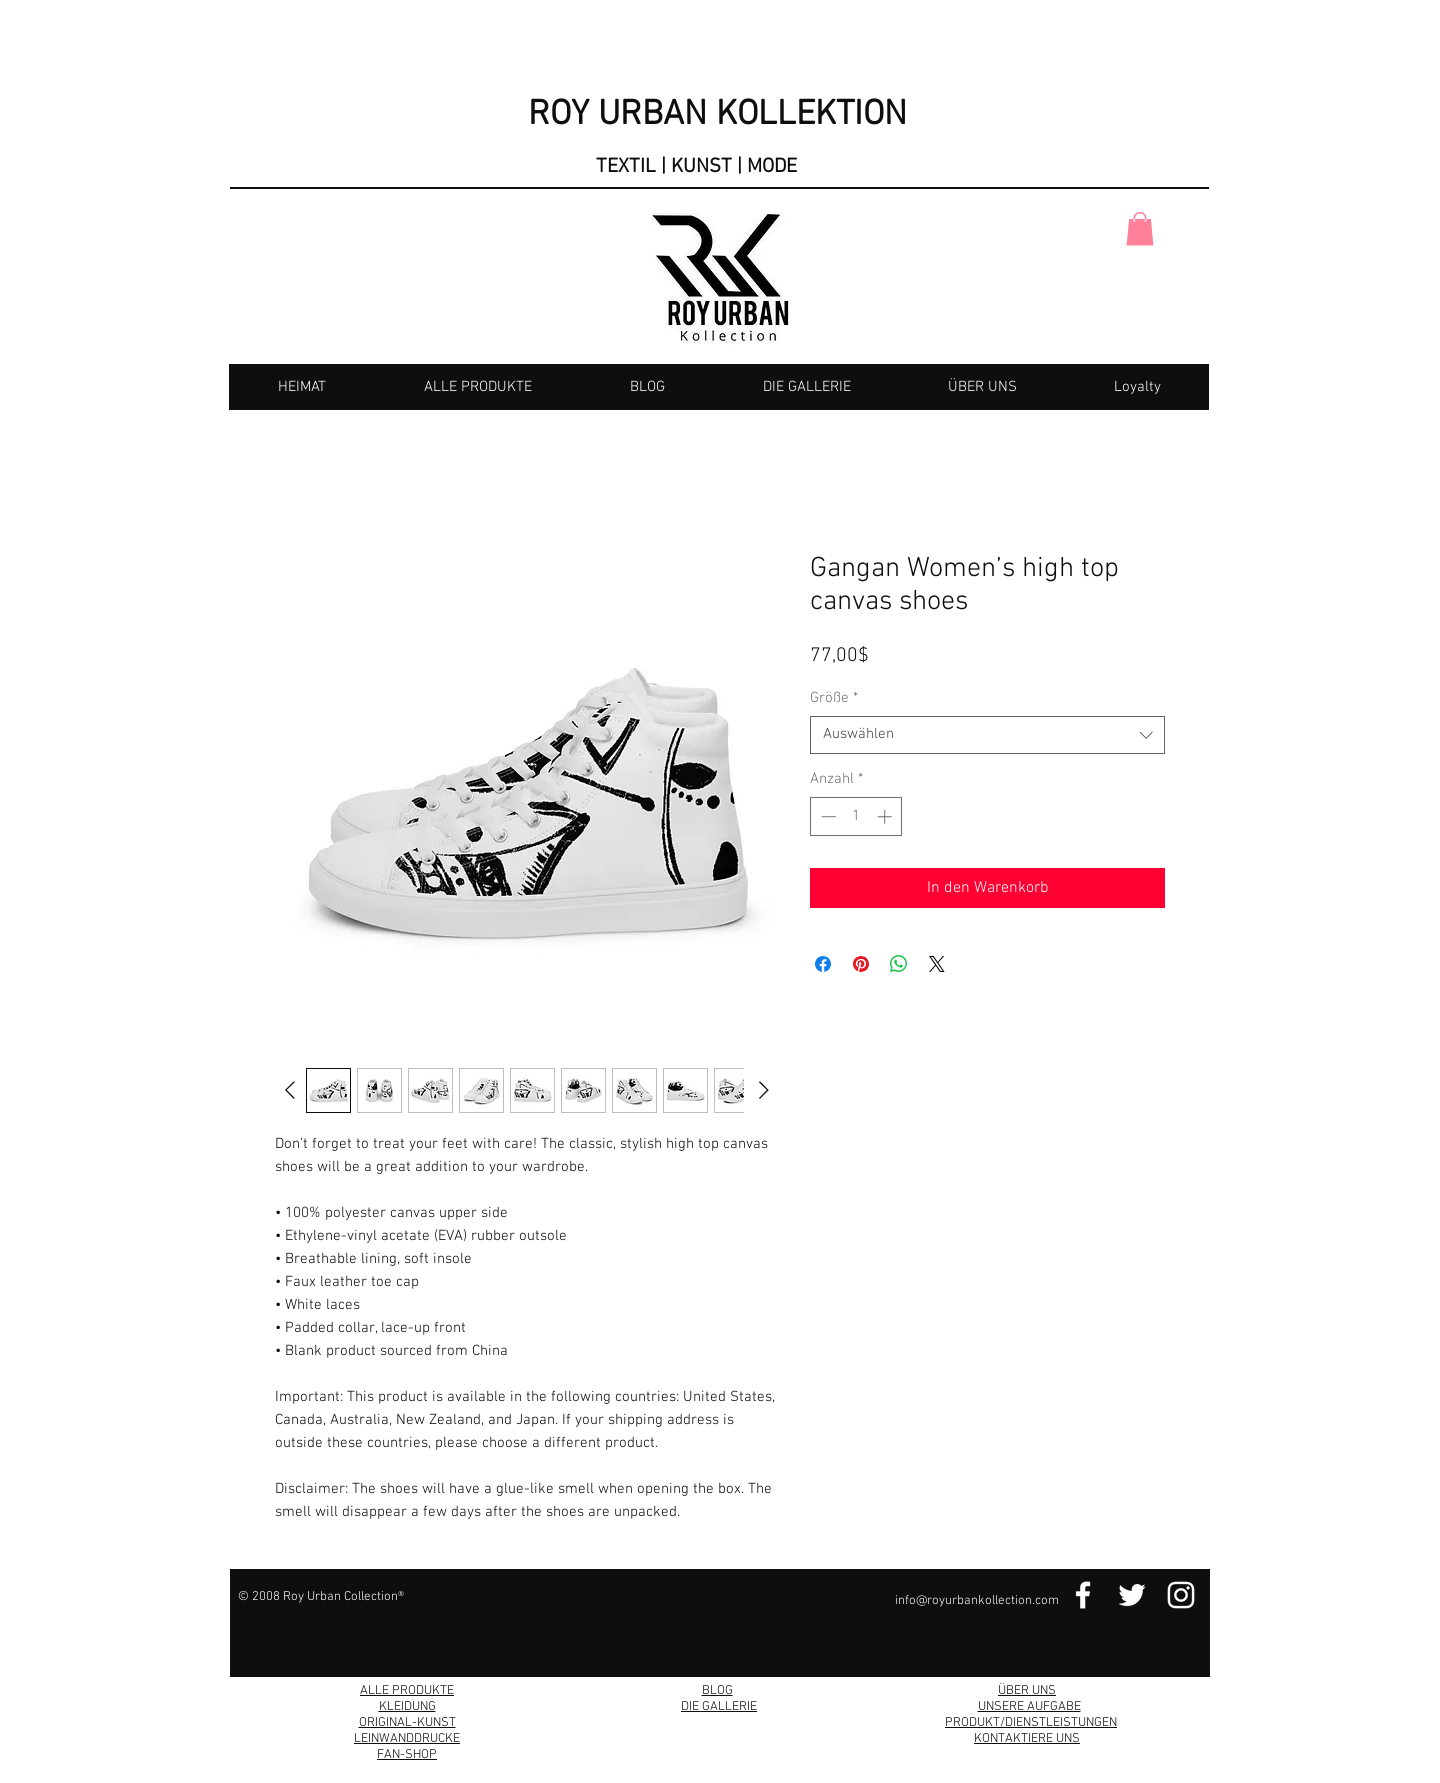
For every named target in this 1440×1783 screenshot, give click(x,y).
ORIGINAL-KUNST (407, 1723)
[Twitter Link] (1132, 1595)
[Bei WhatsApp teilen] (899, 964)
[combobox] (987, 735)
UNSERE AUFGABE (1029, 1707)
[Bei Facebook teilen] (823, 964)
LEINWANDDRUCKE (407, 1739)
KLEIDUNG (407, 1707)
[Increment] (886, 816)
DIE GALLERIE (719, 1707)
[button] (1140, 228)
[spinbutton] (856, 816)
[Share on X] (937, 964)
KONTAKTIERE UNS (1027, 1739)
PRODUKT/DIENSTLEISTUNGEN (1031, 1723)
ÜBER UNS (1027, 1691)
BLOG (717, 1691)
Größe (834, 698)
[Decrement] (826, 816)
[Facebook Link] (1083, 1595)
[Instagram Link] (1181, 1595)
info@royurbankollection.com (977, 1601)
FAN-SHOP (407, 1755)
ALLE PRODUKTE (407, 1691)
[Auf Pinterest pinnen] (861, 964)
